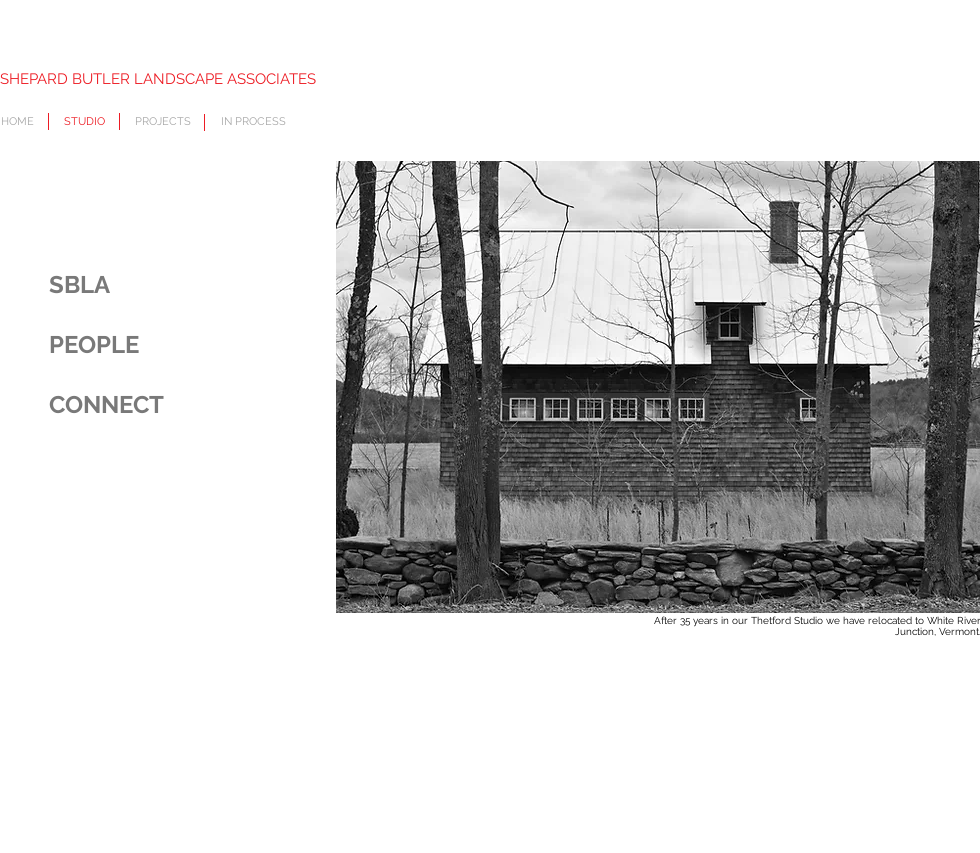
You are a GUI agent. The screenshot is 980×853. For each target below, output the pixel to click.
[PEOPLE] (148, 345)
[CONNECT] (148, 405)
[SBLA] (148, 285)
